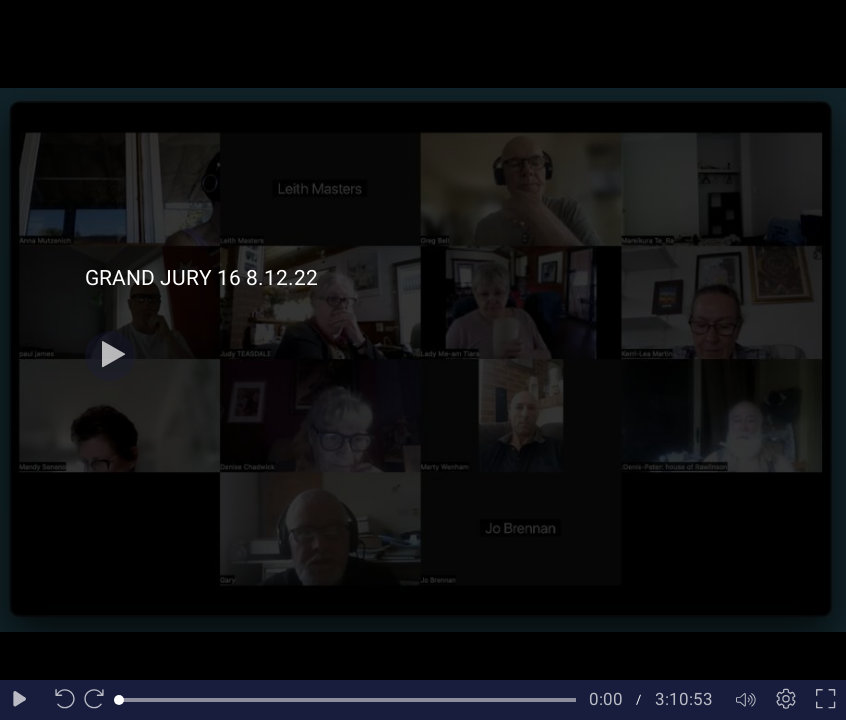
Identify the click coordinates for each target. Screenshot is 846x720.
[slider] (347, 700)
